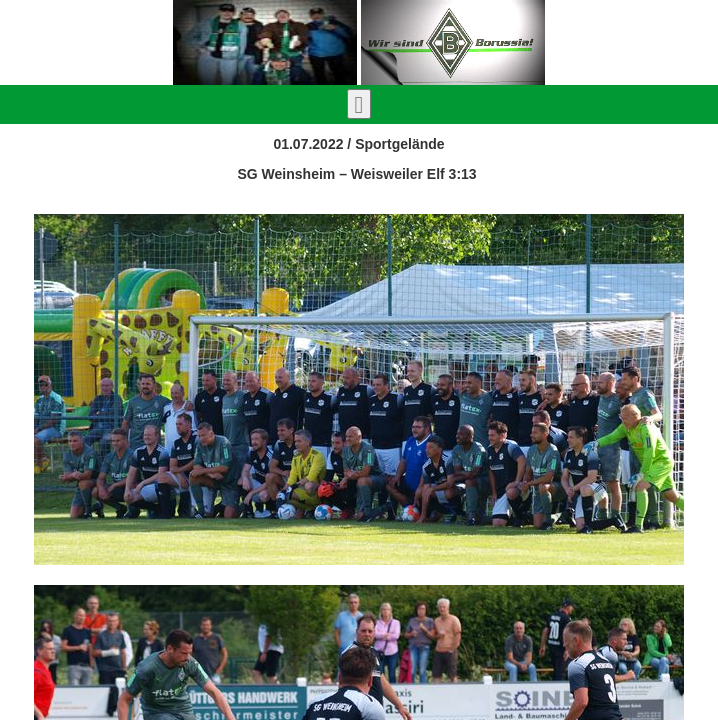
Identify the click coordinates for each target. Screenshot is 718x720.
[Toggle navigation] (359, 104)
